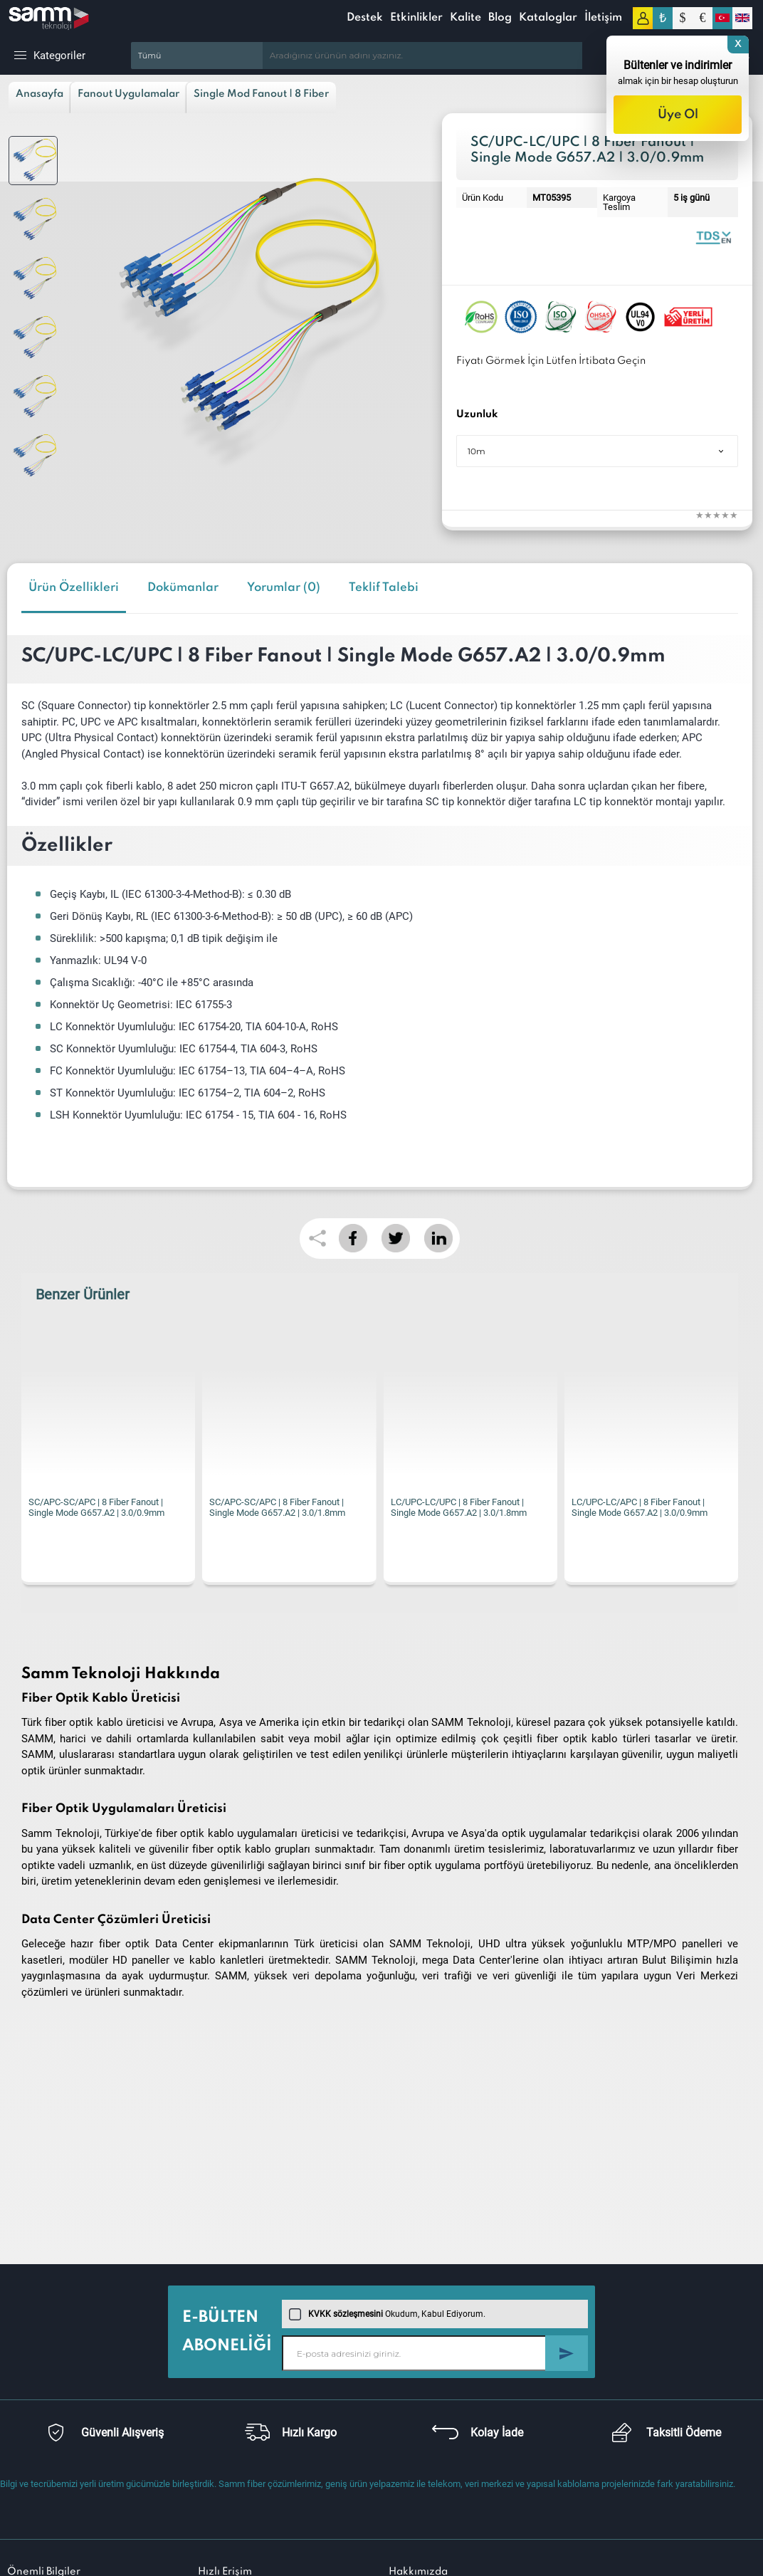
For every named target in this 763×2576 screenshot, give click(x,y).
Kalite (465, 17)
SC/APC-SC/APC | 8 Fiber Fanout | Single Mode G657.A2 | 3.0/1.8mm (277, 1507)
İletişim (603, 17)
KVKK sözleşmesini (345, 2314)
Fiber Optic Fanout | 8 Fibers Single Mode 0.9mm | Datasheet (713, 236)
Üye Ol (678, 114)
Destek (365, 17)
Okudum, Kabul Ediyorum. (387, 2314)
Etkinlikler (416, 17)
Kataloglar (548, 17)
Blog (500, 17)
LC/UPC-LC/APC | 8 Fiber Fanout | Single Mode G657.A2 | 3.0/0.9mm (639, 1507)
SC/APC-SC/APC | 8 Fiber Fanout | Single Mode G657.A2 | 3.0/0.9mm (96, 1507)
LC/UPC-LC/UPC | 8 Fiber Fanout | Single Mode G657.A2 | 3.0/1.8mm (459, 1507)
